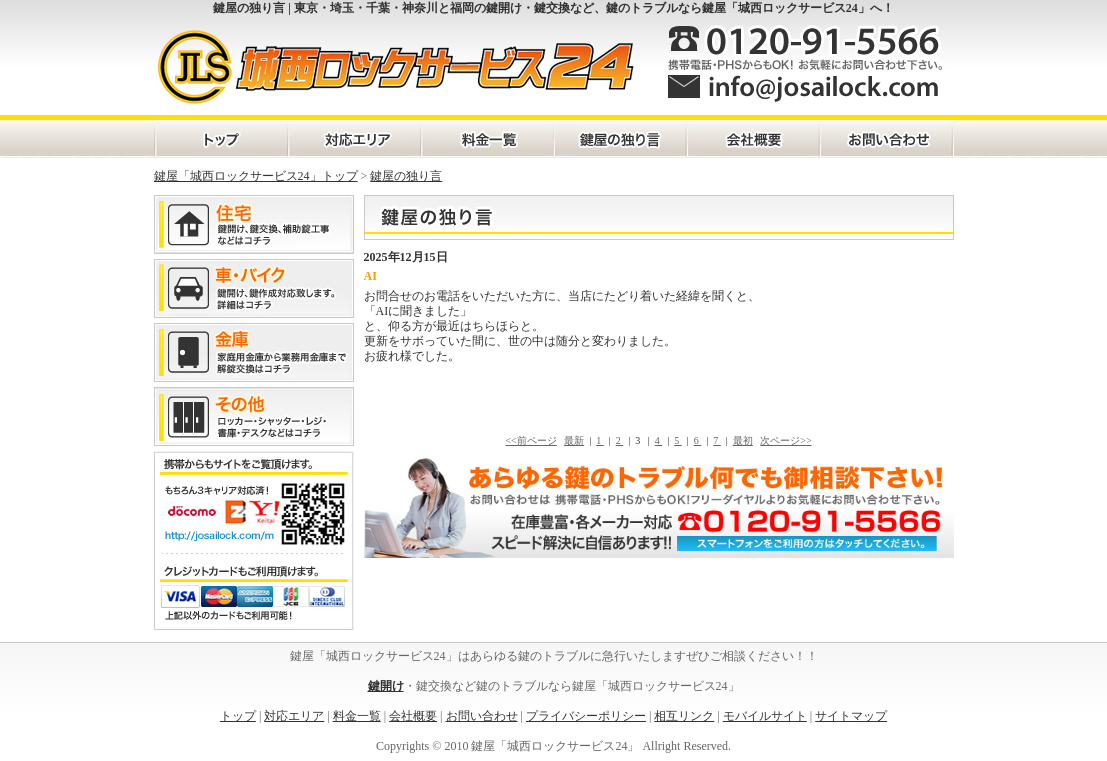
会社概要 (752, 139)
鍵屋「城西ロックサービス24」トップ (256, 176)
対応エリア (353, 139)
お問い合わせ (885, 139)
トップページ (220, 139)
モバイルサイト (765, 716)
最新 (574, 440)
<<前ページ (530, 440)
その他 (254, 416)
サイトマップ (851, 716)
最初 (743, 440)
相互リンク (684, 716)
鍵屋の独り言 (619, 139)
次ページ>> (785, 440)
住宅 (254, 224)
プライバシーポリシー (586, 716)
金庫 (254, 352)
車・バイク (254, 288)
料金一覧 (486, 139)
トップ (238, 716)
